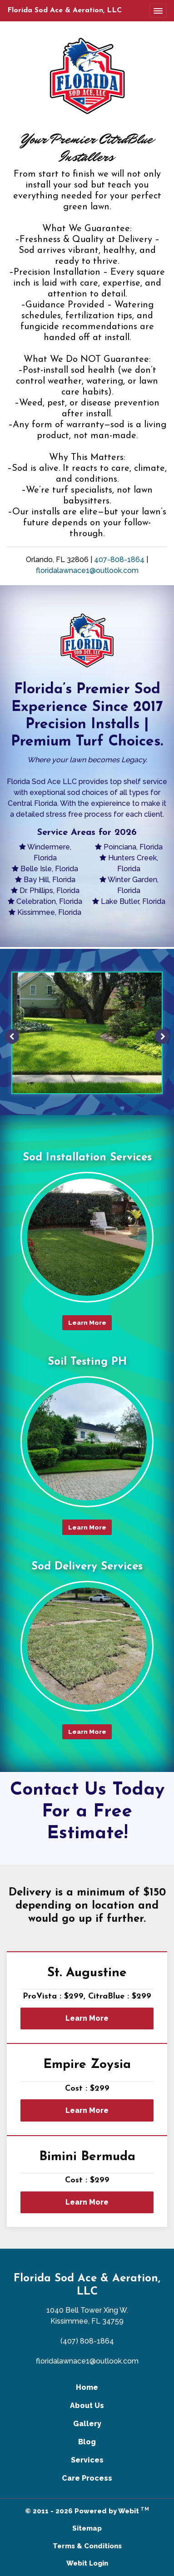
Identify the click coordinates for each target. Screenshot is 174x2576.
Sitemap (87, 2528)
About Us (87, 2405)
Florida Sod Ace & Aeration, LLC (64, 10)
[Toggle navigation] (158, 11)
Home (87, 2387)
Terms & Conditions (87, 2546)
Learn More (87, 2018)
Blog (87, 2442)
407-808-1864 (119, 559)
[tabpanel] (87, 1036)
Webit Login (87, 2563)
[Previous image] (12, 1036)
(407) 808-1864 (87, 2341)
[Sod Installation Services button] (87, 1237)
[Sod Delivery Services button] (87, 1646)
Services (87, 2460)
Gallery (87, 2423)
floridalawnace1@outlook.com (87, 570)
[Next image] (162, 1036)
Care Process (87, 2478)
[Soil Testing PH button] (87, 1441)
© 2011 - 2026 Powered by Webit (87, 2510)
